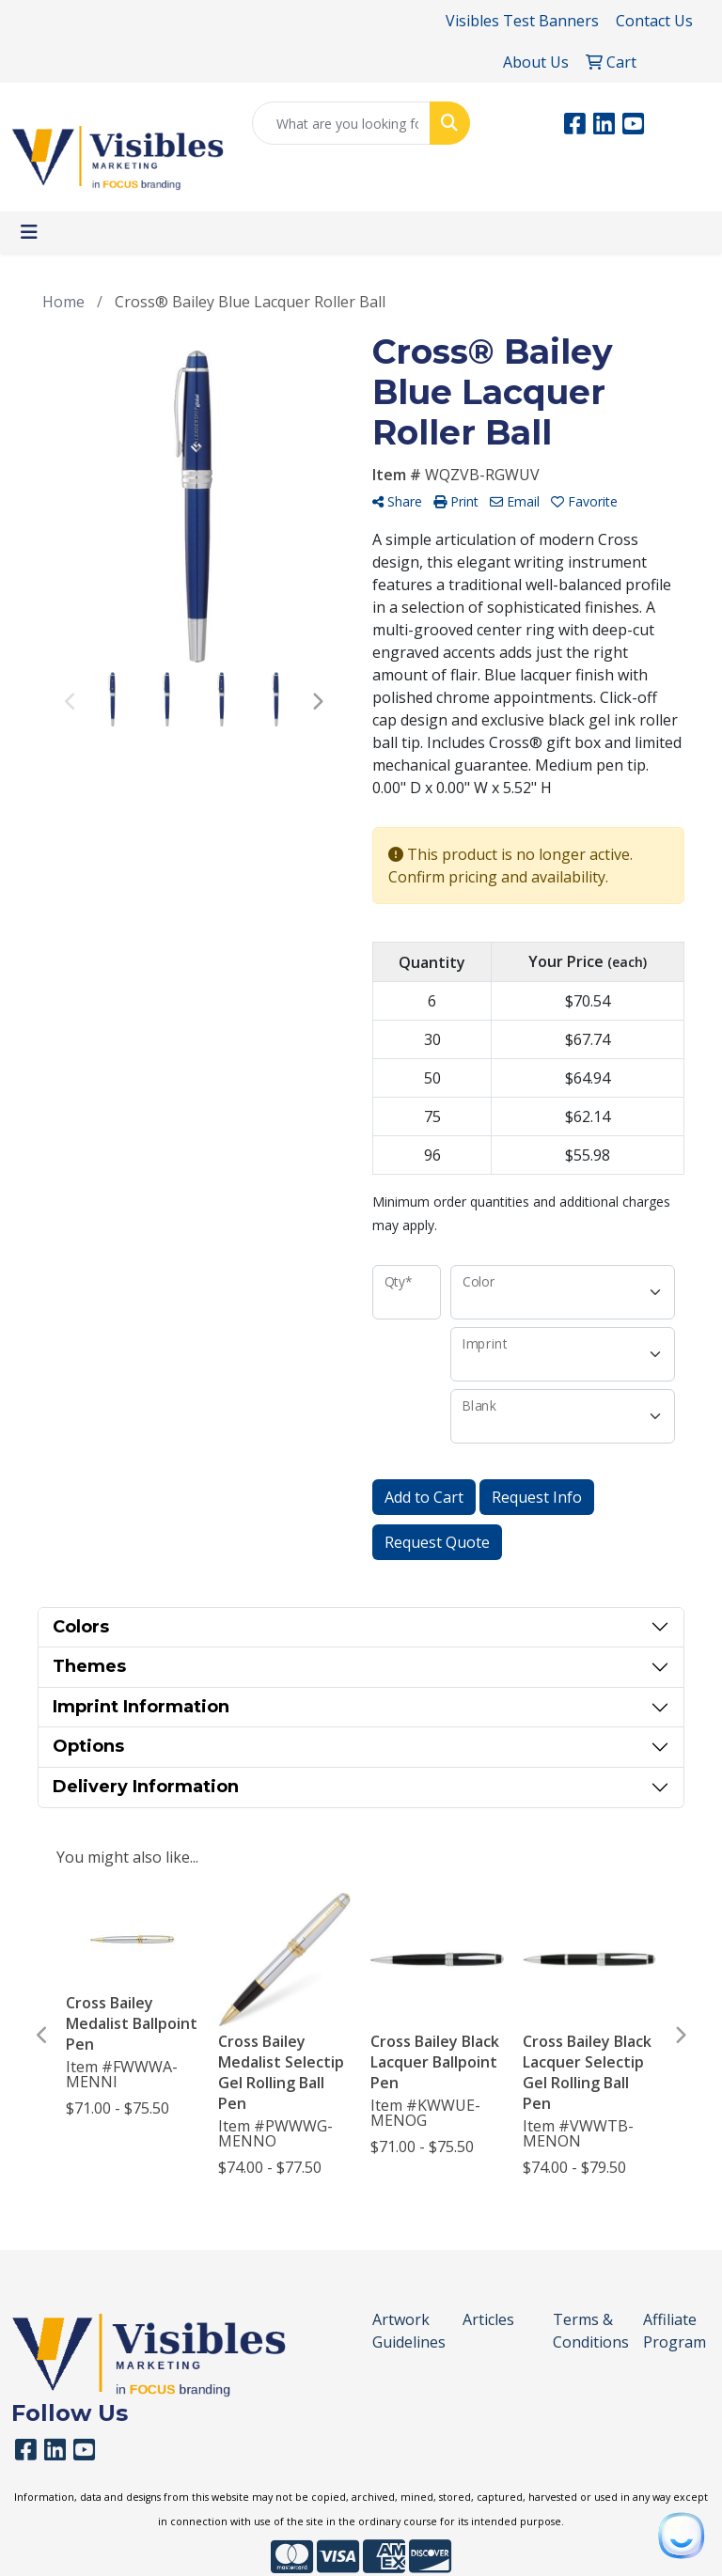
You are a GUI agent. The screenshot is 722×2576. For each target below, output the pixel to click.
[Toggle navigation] (29, 232)
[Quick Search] (341, 123)
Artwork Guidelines (406, 2330)
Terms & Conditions (586, 2330)
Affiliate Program (674, 2330)
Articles (488, 2319)
